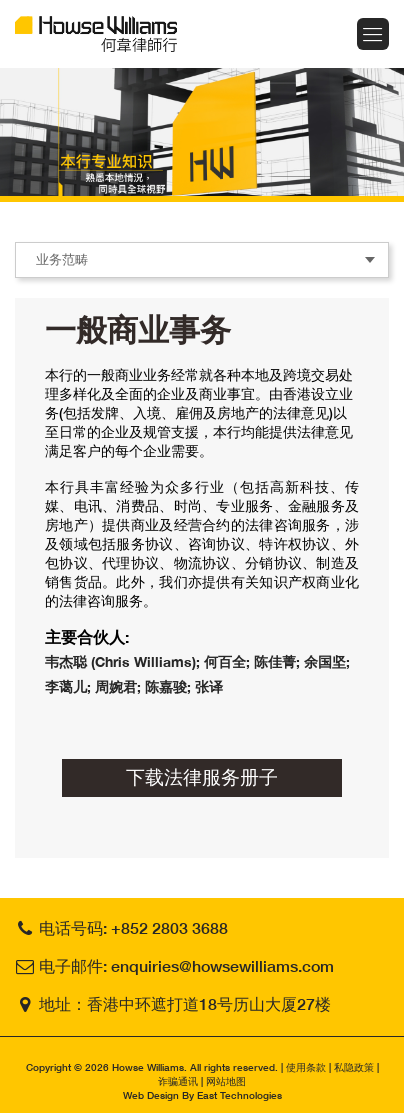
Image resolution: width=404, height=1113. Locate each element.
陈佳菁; (279, 661)
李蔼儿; (70, 686)
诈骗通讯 (178, 1081)
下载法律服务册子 (202, 777)
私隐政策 (354, 1067)
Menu (373, 34)
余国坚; (327, 661)
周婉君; (120, 686)
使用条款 (306, 1067)
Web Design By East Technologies (202, 1095)
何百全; (229, 661)
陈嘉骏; (170, 686)
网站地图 (226, 1081)
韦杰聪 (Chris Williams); (124, 661)
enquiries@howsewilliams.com (222, 965)
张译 (209, 686)
